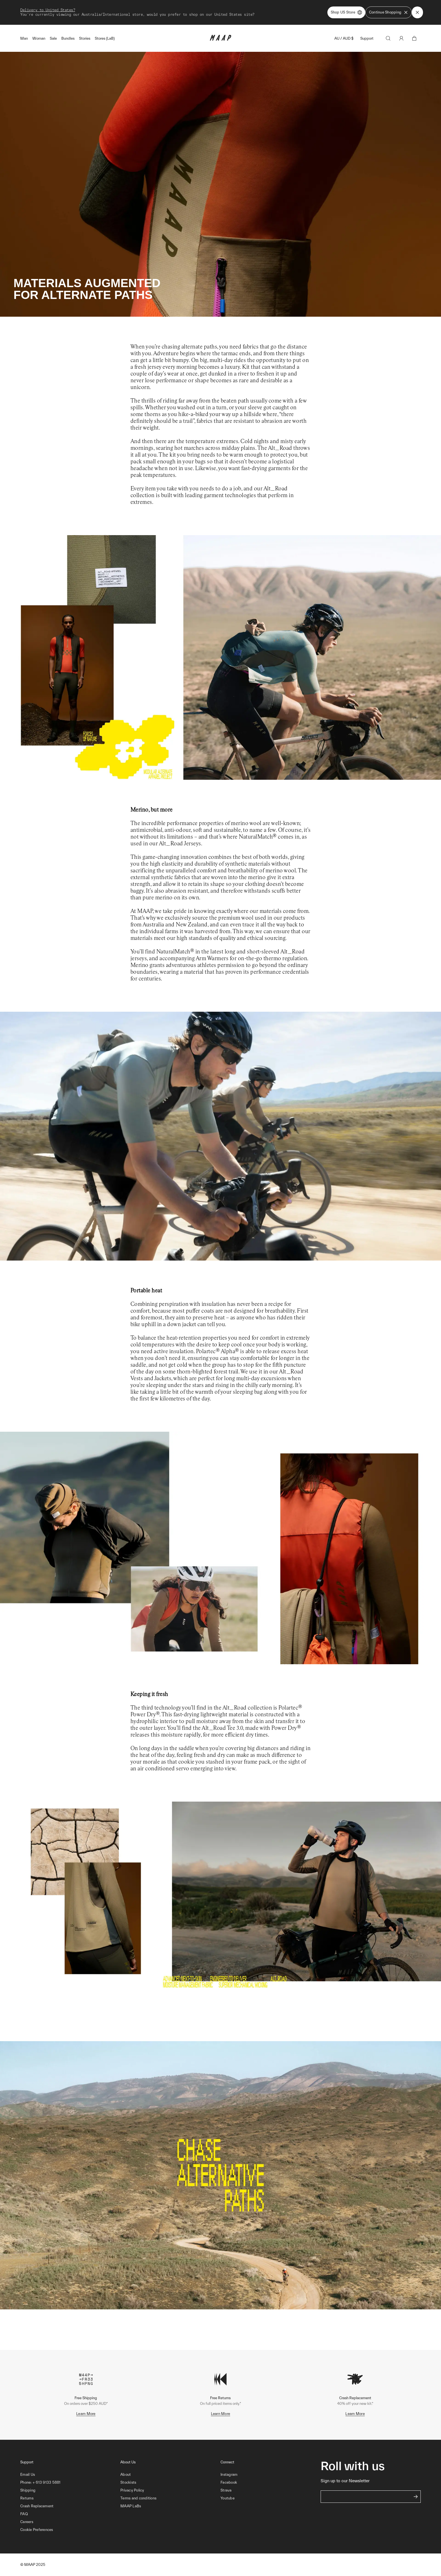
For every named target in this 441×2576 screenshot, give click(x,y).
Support (367, 38)
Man (24, 38)
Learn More (86, 2414)
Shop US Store (346, 12)
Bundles (68, 38)
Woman (38, 38)
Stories (84, 38)
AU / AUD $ (344, 38)
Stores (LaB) (105, 38)
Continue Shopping (388, 12)
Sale (53, 38)
